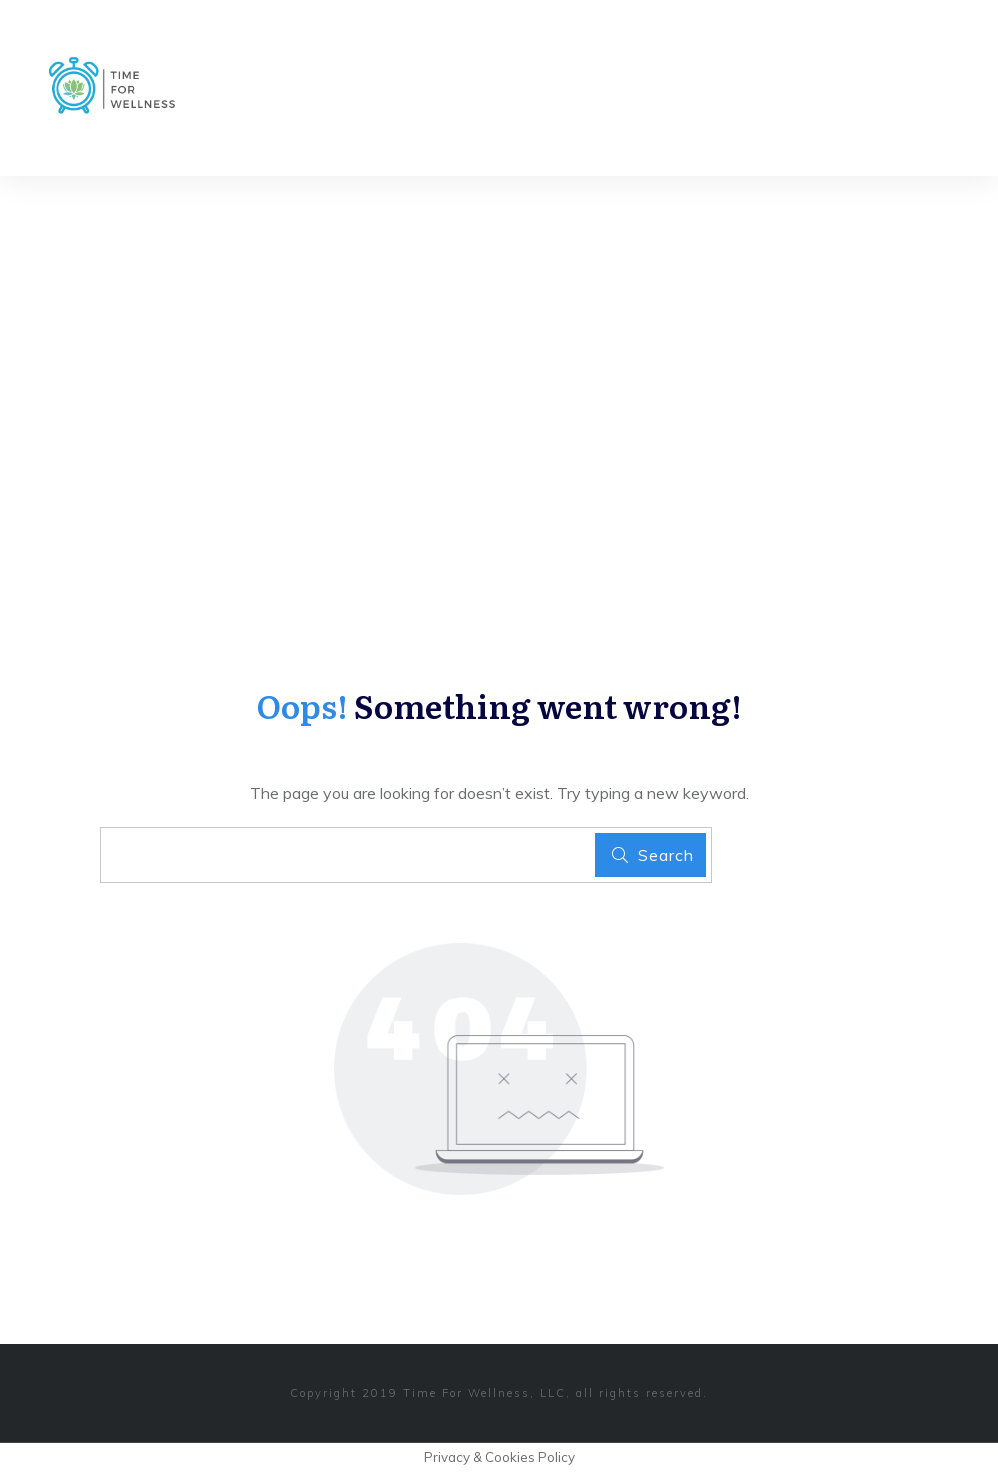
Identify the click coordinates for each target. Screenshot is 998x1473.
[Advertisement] (499, 326)
